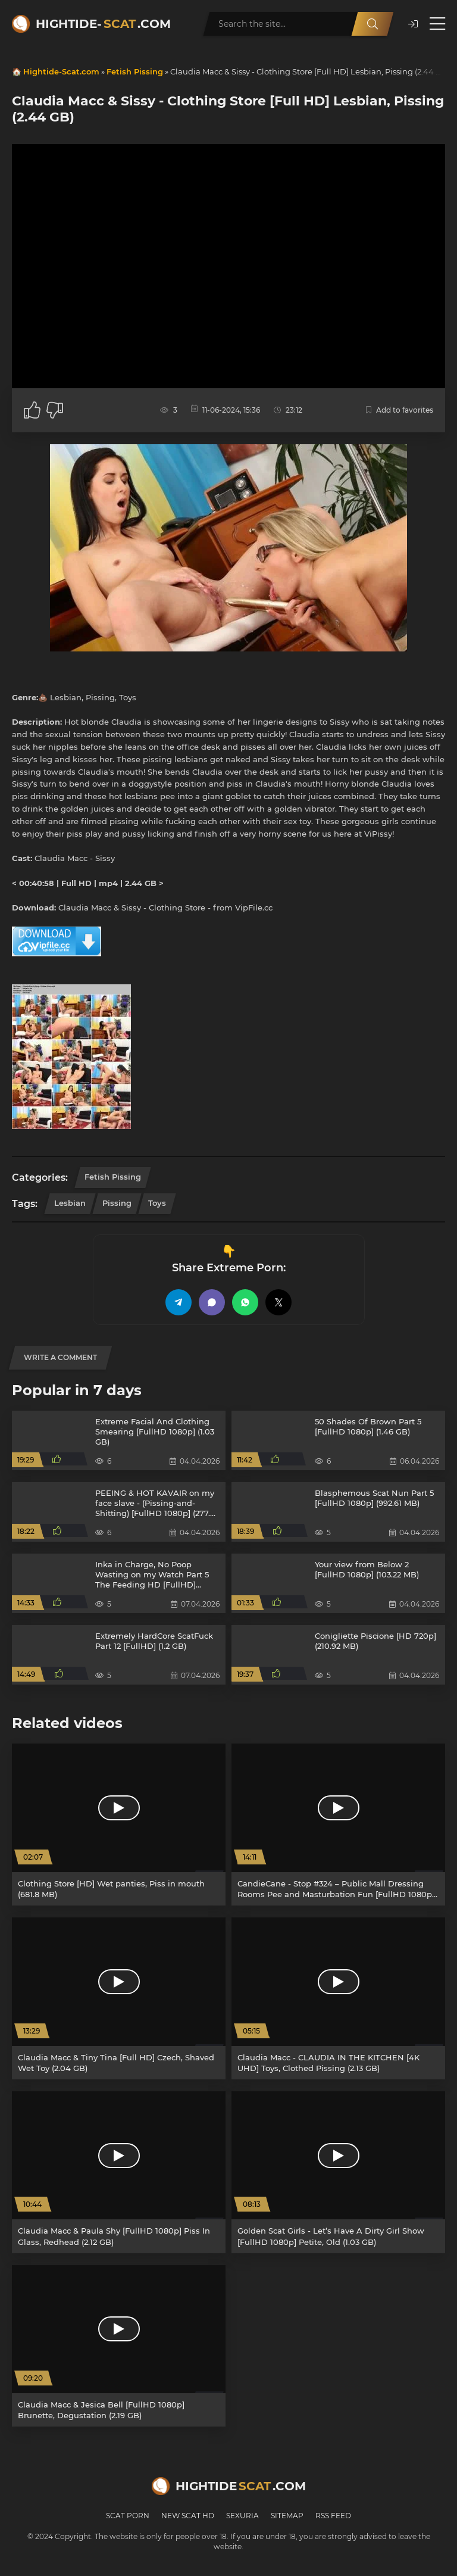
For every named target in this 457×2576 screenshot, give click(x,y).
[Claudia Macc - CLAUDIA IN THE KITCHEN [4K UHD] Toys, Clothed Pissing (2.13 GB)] (338, 1998)
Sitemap (287, 2515)
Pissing (117, 1203)
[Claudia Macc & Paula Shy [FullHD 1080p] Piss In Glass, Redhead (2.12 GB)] (119, 2172)
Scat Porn (127, 2515)
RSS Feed (333, 2515)
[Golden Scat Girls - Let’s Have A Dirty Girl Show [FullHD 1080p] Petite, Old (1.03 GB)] (338, 2172)
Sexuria (242, 2515)
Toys (157, 1203)
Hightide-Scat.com (61, 71)
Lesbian (70, 1203)
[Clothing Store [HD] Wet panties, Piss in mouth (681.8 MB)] (119, 1825)
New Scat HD (187, 2515)
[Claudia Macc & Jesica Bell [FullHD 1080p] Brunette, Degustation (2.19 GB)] (119, 2346)
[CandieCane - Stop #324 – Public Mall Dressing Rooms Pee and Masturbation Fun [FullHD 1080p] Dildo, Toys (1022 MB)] (338, 1825)
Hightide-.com (103, 24)
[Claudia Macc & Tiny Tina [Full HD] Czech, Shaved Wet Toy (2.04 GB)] (119, 1998)
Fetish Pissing (135, 71)
